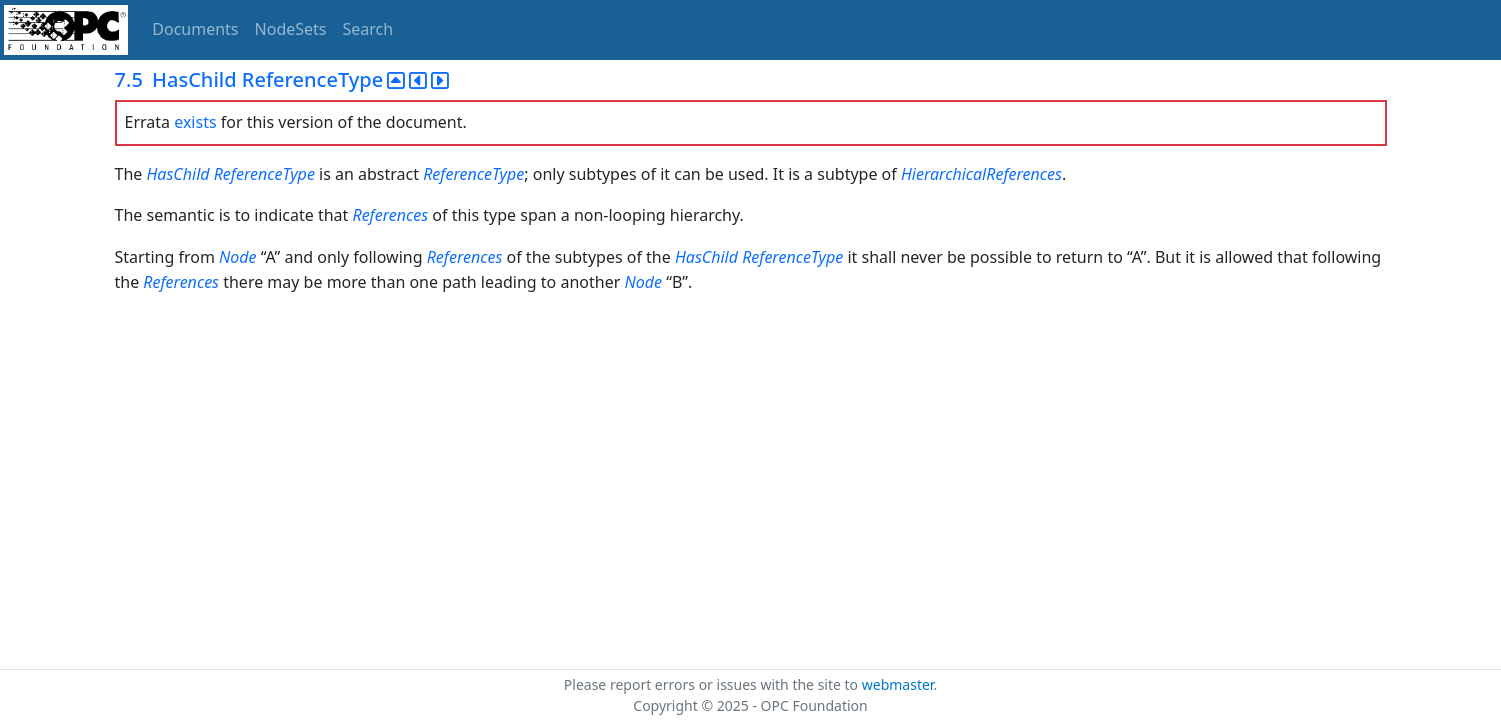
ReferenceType (264, 174)
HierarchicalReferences (981, 174)
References (390, 215)
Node (238, 257)
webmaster (898, 684)
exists (195, 122)
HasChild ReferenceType (759, 257)
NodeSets (291, 29)
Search (368, 29)
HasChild (177, 174)
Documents (195, 29)
